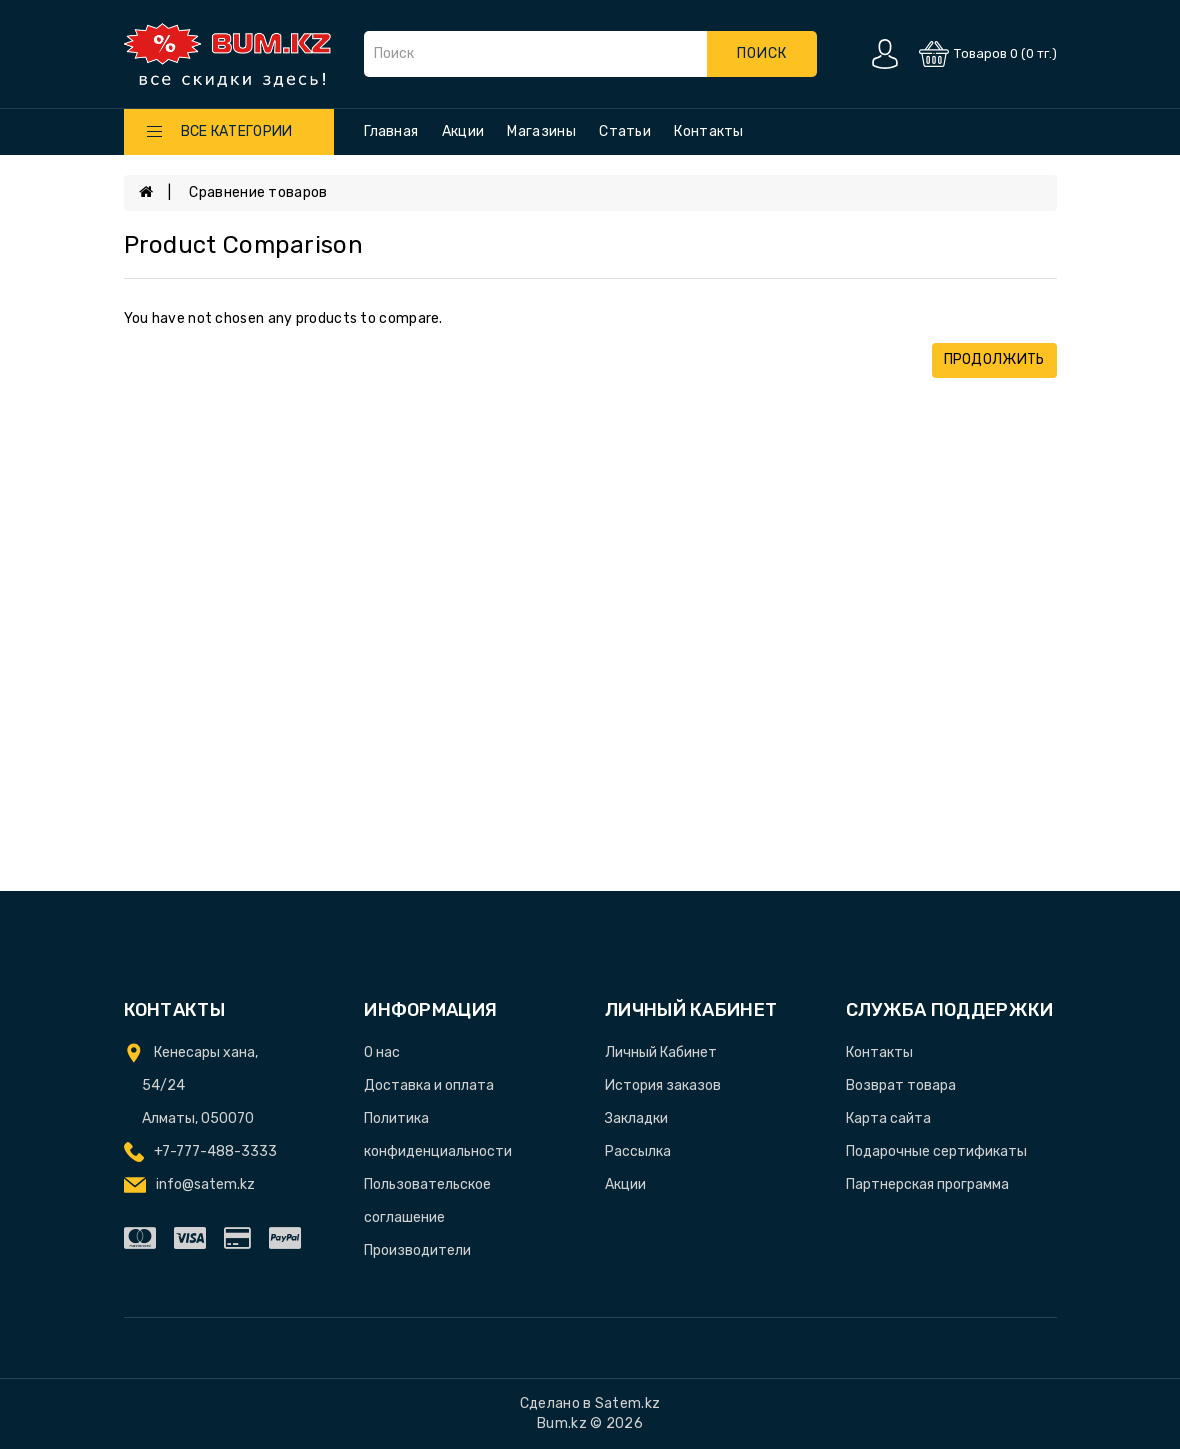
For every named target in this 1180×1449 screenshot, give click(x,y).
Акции (463, 131)
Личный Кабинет (661, 1052)
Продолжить (994, 359)
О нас (382, 1052)
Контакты (708, 131)
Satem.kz (627, 1403)
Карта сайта (888, 1118)
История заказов (663, 1085)
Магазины (541, 131)
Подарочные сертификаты (936, 1151)
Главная (391, 131)
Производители (417, 1250)
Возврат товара (901, 1085)
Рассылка (638, 1151)
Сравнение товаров (258, 192)
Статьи (625, 131)
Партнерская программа (927, 1184)
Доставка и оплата (429, 1085)
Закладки (636, 1118)
